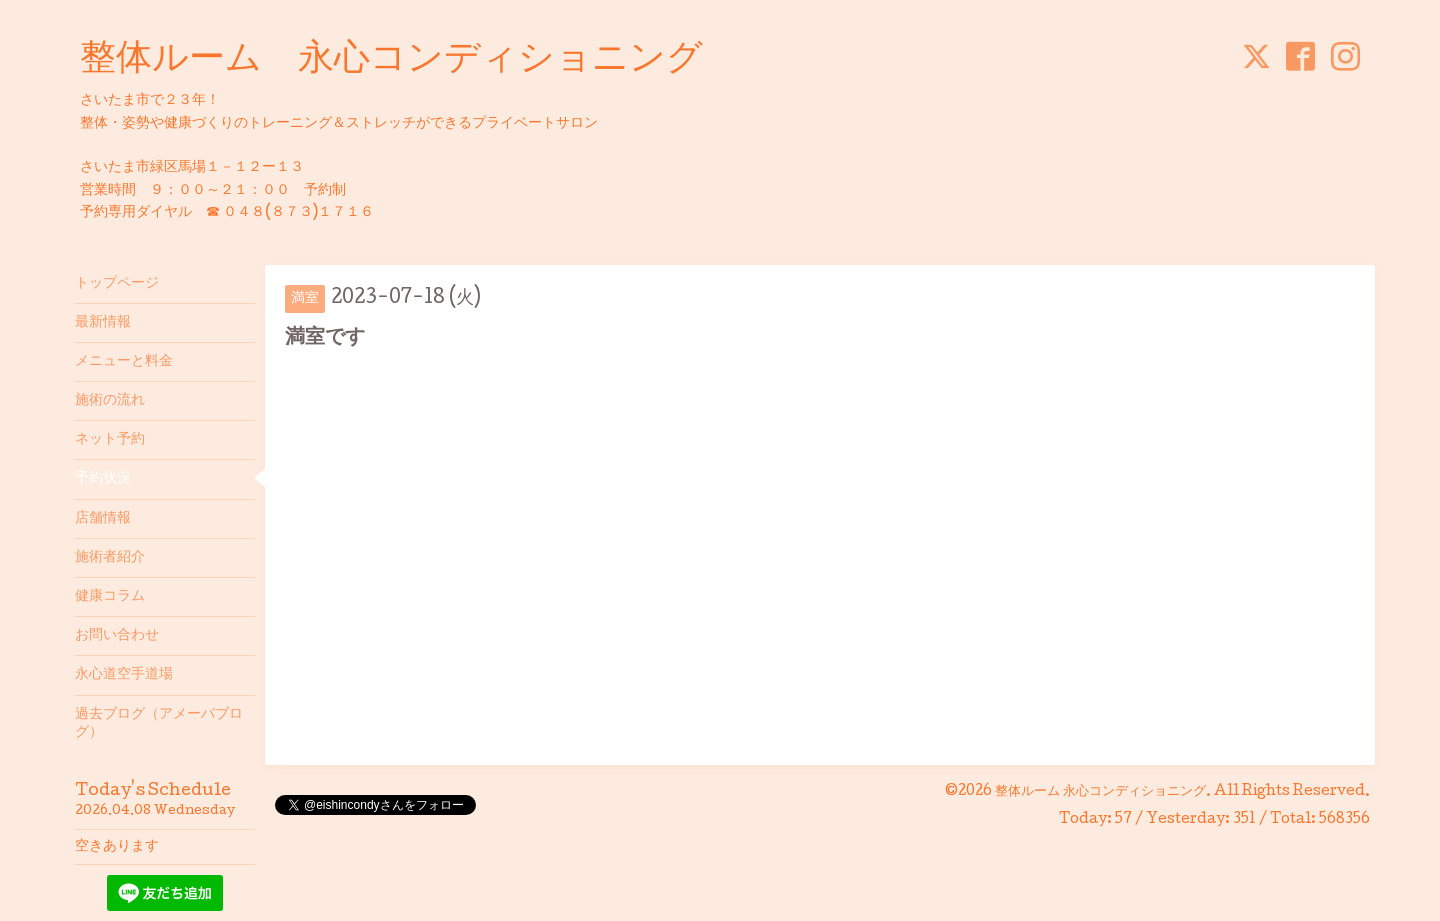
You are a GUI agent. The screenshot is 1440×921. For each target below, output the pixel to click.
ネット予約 (110, 440)
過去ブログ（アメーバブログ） (159, 724)
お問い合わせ (117, 636)
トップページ (117, 284)
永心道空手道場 (124, 675)
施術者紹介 (110, 558)
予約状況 (103, 479)
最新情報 (103, 323)
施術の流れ (110, 401)
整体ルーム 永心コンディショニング (391, 61)
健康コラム (110, 597)
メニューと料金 (124, 362)
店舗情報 (103, 519)
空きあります (117, 847)
